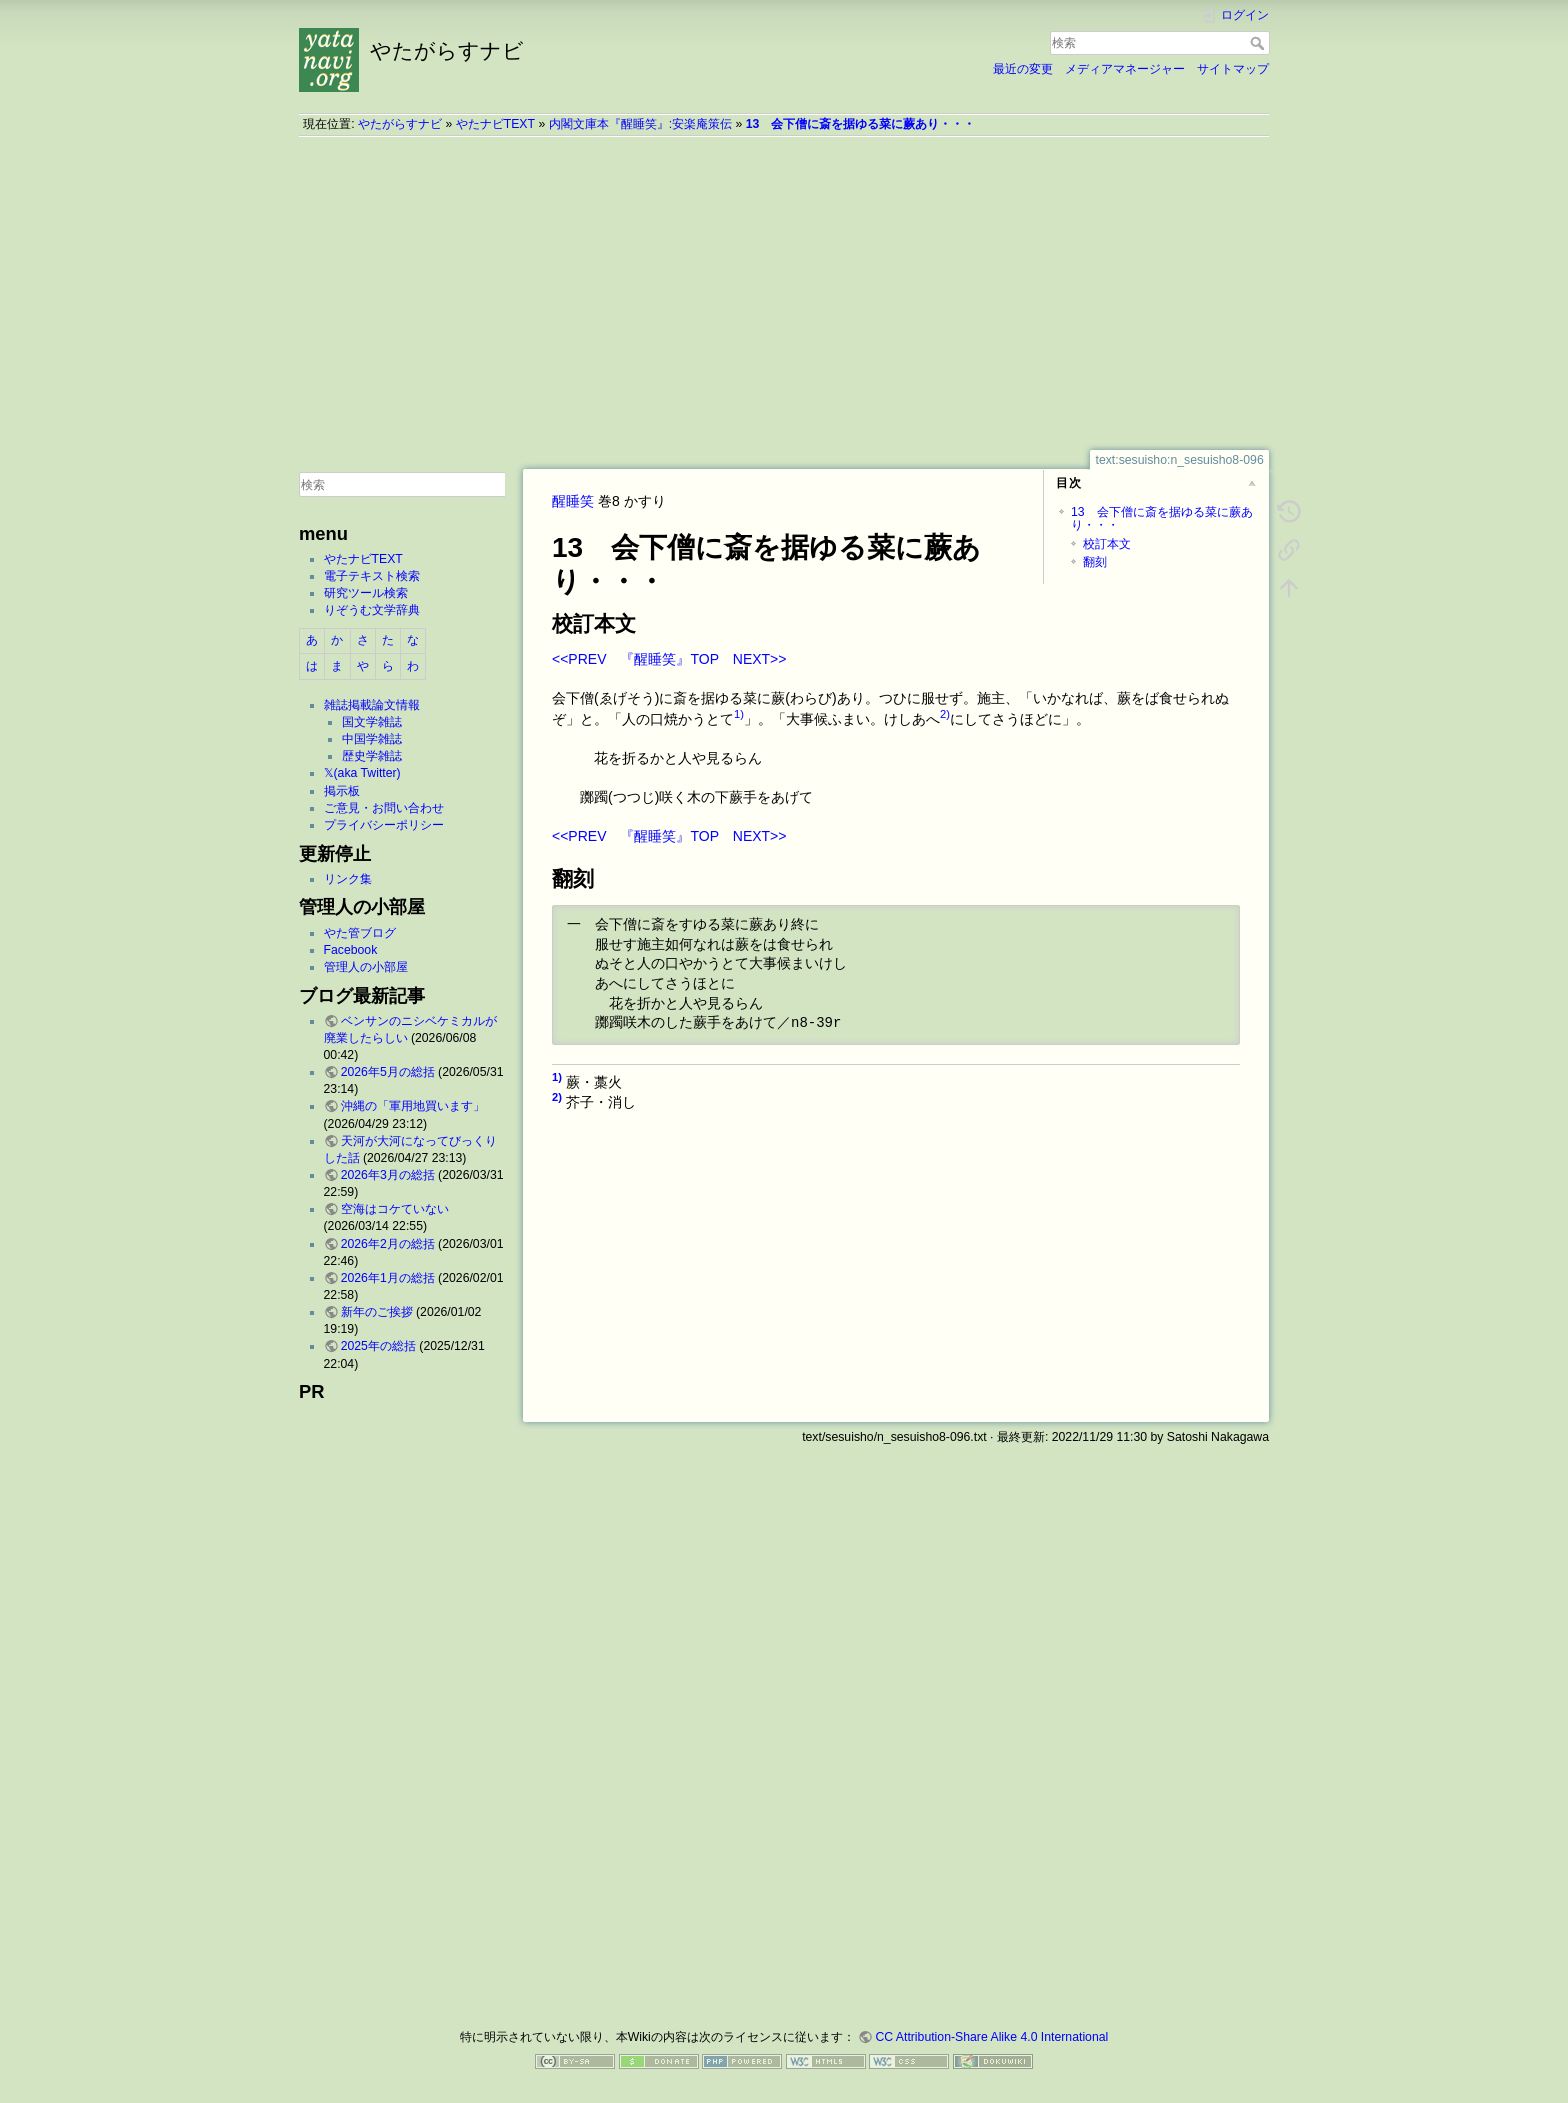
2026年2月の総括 (388, 1244)
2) (945, 714)
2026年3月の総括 (388, 1175)
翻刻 (1095, 562)
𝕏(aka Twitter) (362, 773)
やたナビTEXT (495, 124)
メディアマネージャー (1125, 69)
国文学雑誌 (372, 722)
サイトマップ (1233, 69)
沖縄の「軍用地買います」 (413, 1106)
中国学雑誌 (372, 739)
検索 (1259, 43)
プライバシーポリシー (384, 825)
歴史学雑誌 (372, 756)
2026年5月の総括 (388, 1072)
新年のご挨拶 (377, 1312)
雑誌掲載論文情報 (372, 705)
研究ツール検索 (366, 593)
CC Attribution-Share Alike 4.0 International (991, 2037)
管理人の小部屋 (366, 967)
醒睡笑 (573, 501)
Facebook (351, 950)
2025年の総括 (378, 1346)
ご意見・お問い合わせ (384, 808)
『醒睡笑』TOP (669, 659)
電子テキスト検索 (372, 576)
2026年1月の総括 (388, 1278)
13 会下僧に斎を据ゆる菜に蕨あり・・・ (861, 124)
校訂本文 (1107, 544)
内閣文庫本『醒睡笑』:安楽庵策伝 (640, 124)
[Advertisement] (784, 293)
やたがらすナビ (400, 124)
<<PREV (579, 659)
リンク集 (348, 879)
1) (739, 714)
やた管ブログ (360, 933)
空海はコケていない (395, 1209)
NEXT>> (760, 659)
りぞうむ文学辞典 (372, 610)
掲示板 (342, 791)
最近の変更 (1023, 69)
